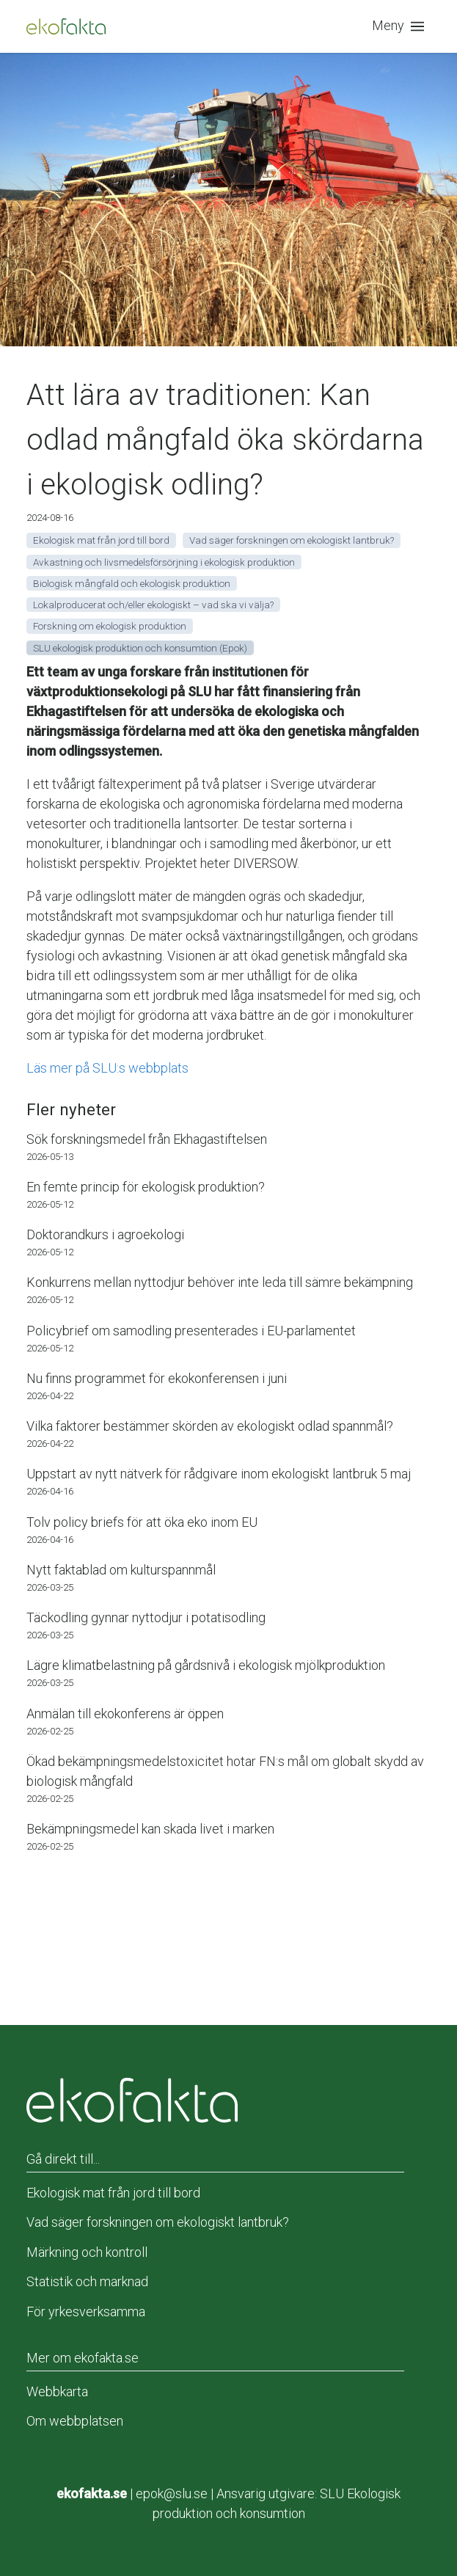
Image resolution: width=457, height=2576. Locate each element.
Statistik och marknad (87, 2281)
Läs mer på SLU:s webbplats (107, 1068)
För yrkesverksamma (85, 2311)
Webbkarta (57, 2391)
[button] (401, 26)
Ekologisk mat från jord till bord (113, 2192)
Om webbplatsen (74, 2421)
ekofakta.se (91, 2493)
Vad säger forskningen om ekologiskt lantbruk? (157, 2222)
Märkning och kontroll (86, 2252)
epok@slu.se (172, 2493)
